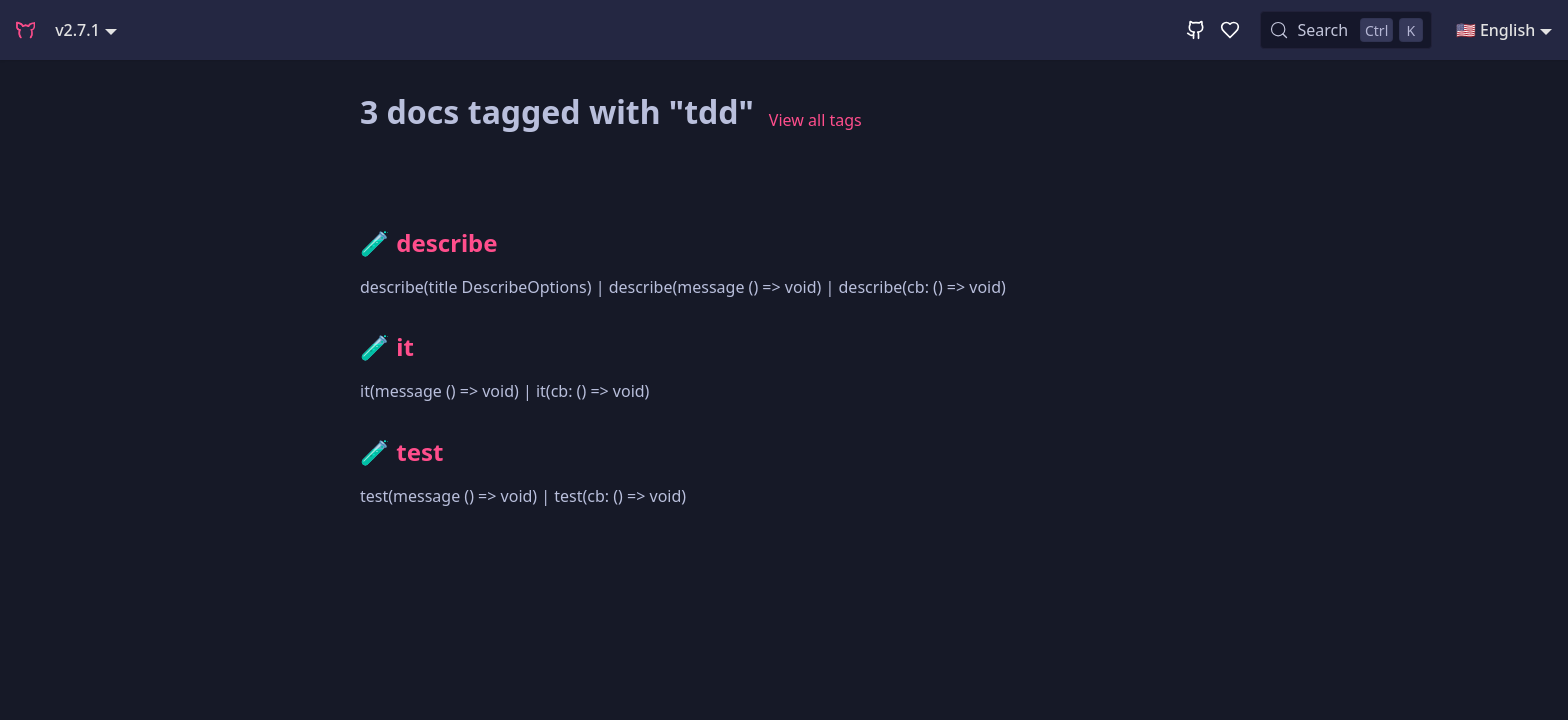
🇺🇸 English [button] (1495, 30)
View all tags (815, 120)
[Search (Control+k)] (1345, 30)
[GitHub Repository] (1196, 30)
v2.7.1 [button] (77, 30)
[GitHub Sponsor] (1230, 30)
